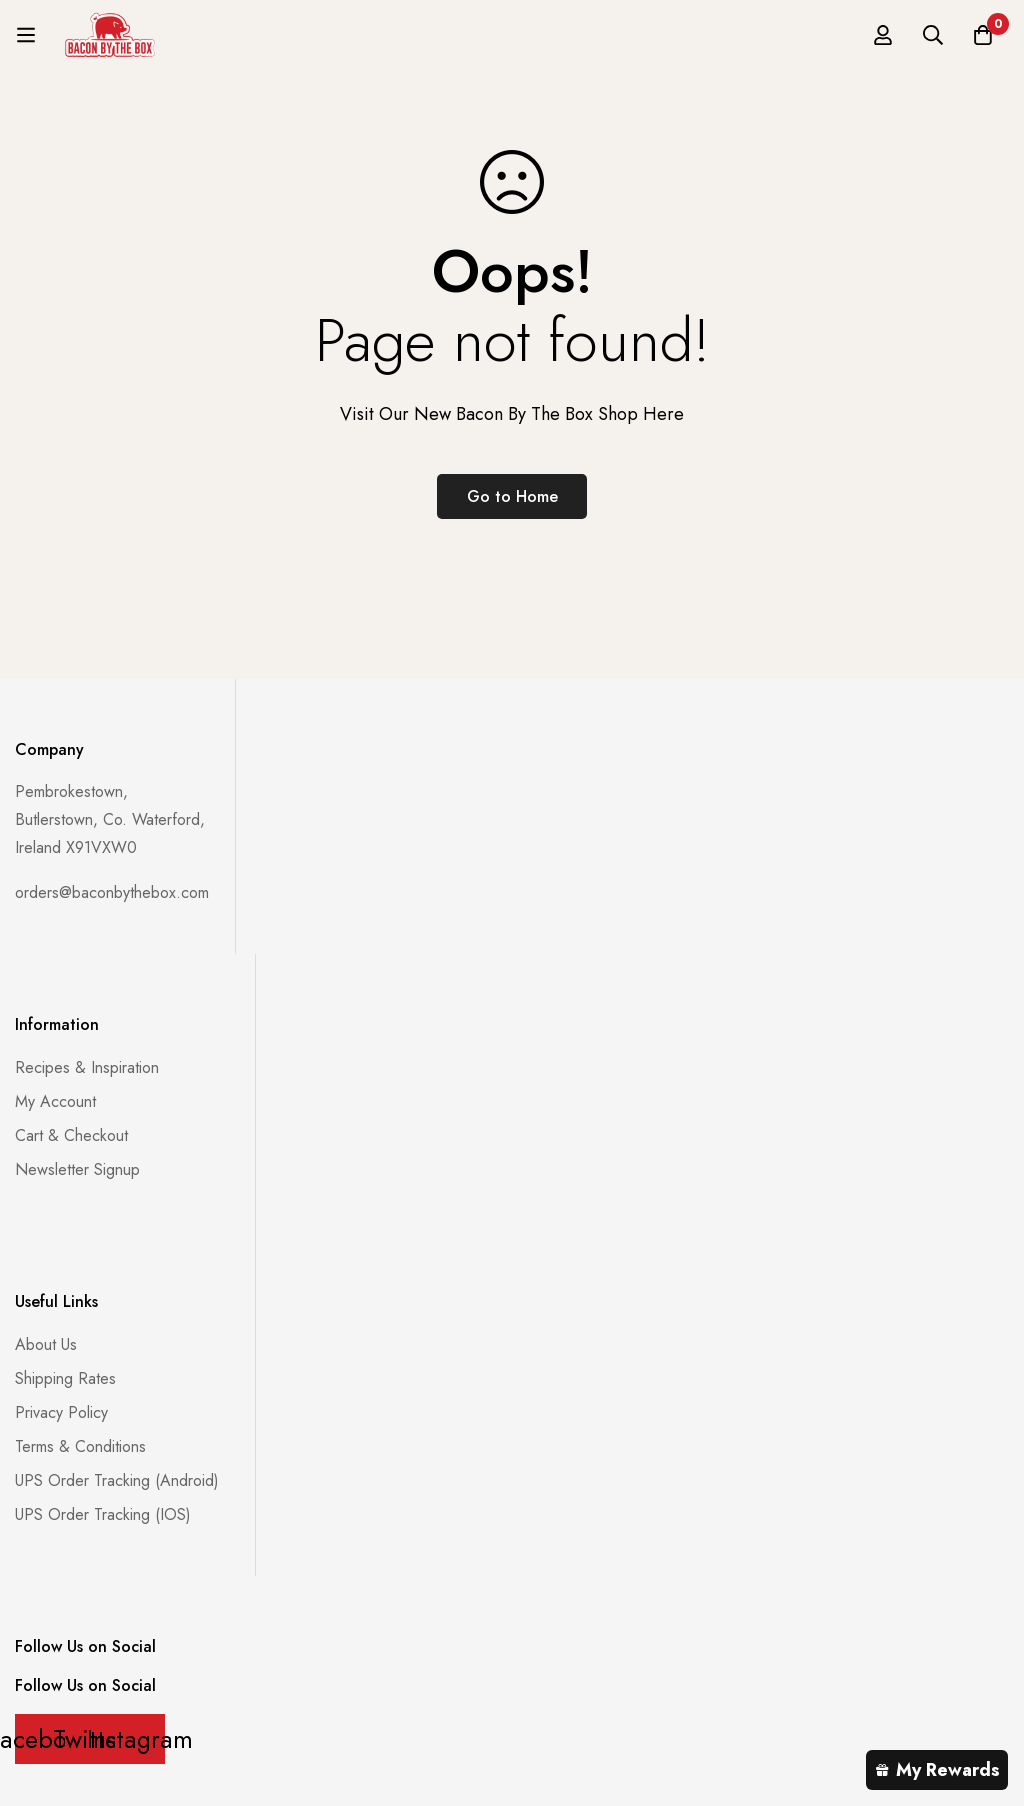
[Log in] (883, 35)
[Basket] (983, 35)
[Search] (933, 35)
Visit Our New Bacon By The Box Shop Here (512, 414)
